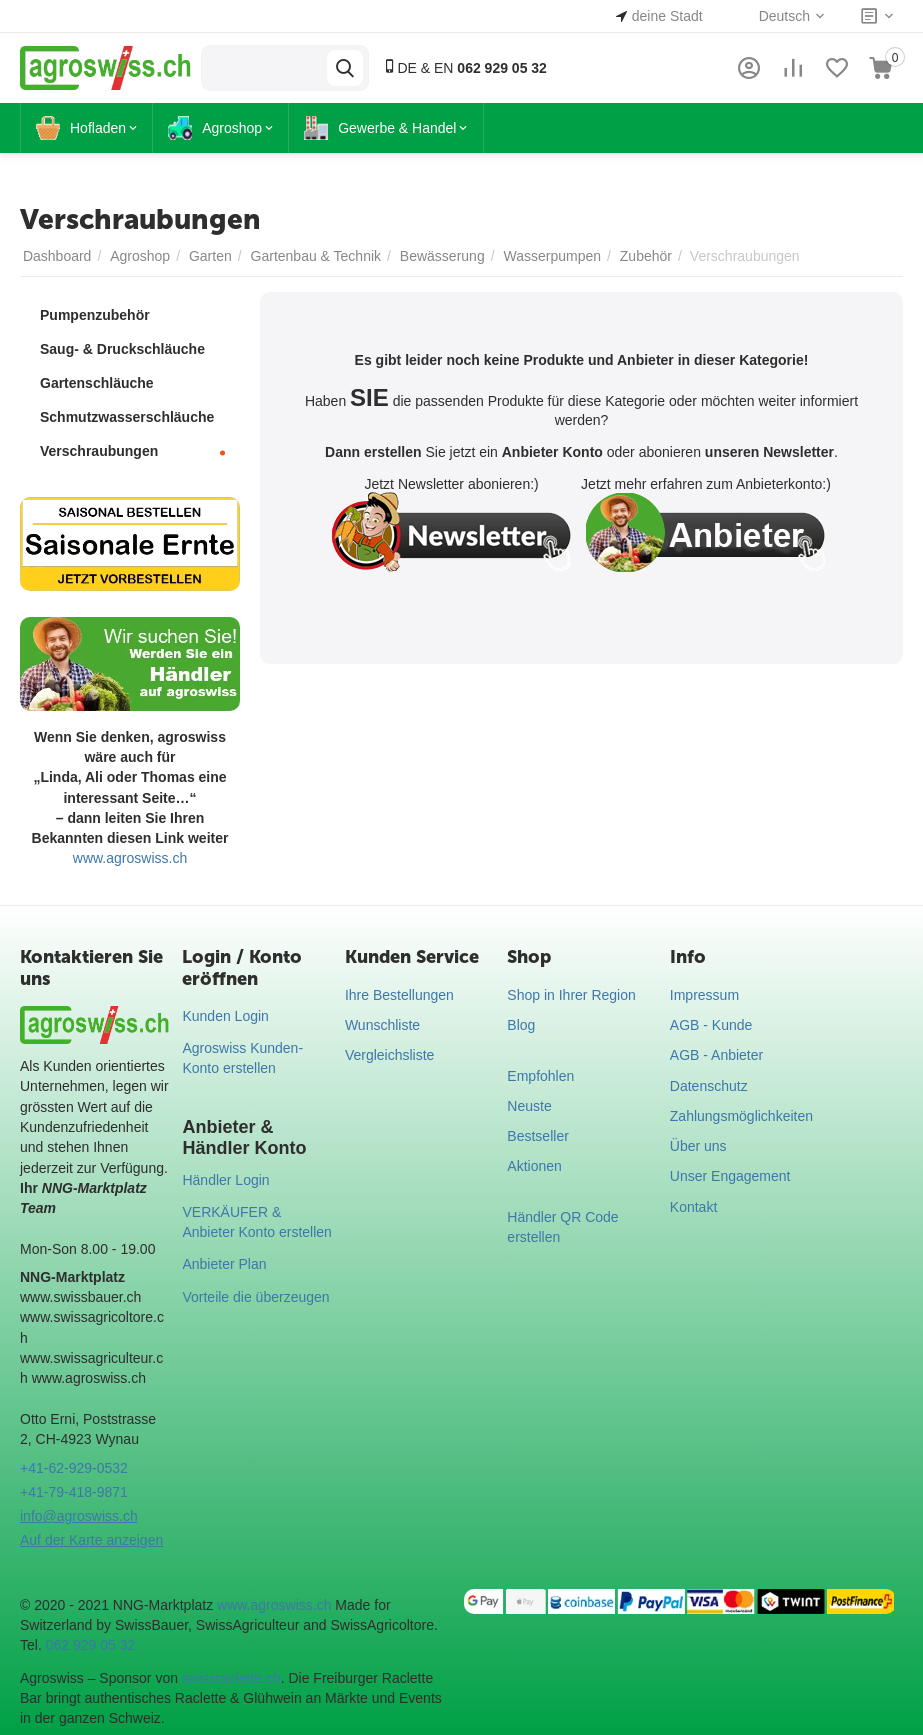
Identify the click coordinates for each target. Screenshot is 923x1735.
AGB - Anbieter (716, 1055)
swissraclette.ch (231, 1678)
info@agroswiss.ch (79, 1516)
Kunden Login (225, 1016)
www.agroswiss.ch (130, 858)
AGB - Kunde (711, 1025)
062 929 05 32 (91, 1645)
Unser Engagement (730, 1176)
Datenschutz (709, 1086)
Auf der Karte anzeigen (91, 1540)
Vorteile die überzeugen (255, 1297)
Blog (521, 1025)
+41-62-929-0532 (74, 1468)
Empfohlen (540, 1076)
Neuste (529, 1106)
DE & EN (464, 67)
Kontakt (693, 1207)
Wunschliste (382, 1025)
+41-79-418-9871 (74, 1492)
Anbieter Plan (224, 1264)
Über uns (698, 1146)
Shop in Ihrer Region (571, 995)
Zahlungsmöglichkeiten (741, 1116)
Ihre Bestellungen (399, 995)
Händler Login (225, 1180)
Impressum (704, 995)
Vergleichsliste (390, 1055)
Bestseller (537, 1136)
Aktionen (534, 1166)
